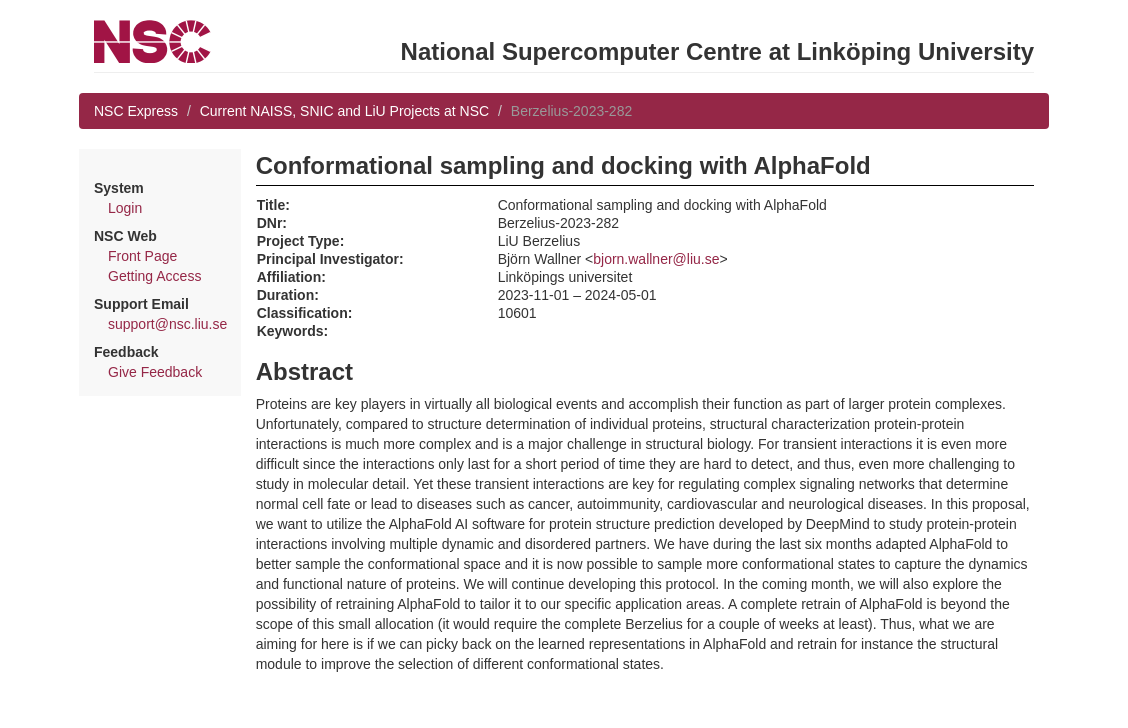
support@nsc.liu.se (167, 324)
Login (125, 208)
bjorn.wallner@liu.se (656, 259)
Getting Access (154, 276)
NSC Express (136, 111)
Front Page (142, 256)
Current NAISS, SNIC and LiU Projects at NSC (344, 111)
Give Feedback (155, 372)
